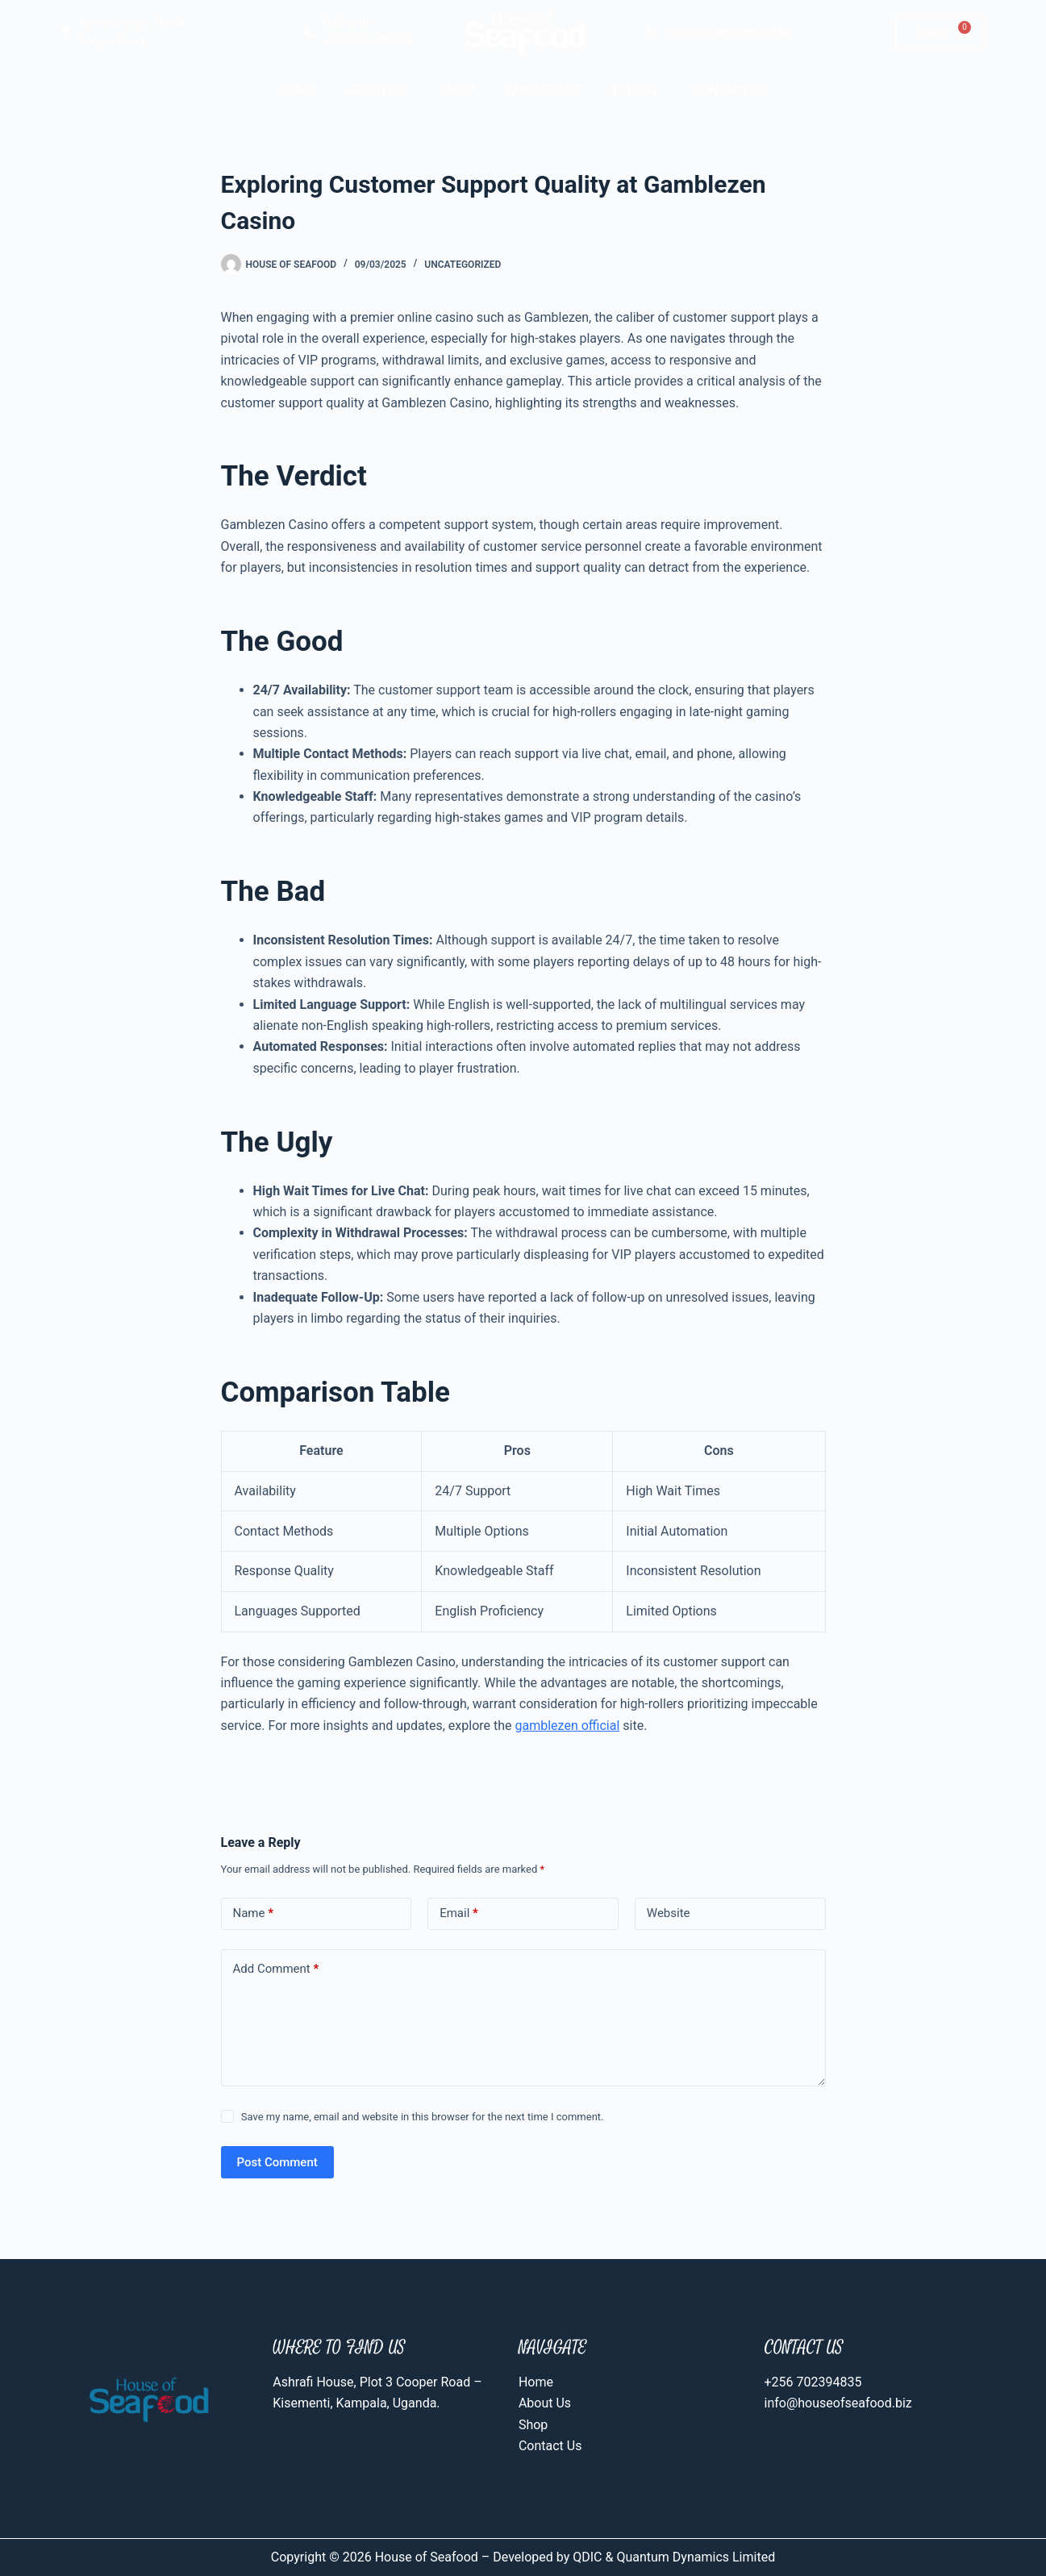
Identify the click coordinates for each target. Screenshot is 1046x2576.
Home (295, 90)
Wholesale (543, 90)
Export (636, 90)
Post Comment (277, 2162)
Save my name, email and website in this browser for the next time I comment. (422, 2117)
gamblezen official (567, 1725)
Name (253, 1913)
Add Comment (276, 1969)
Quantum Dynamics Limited (695, 2557)
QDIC (585, 2557)
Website (668, 1913)
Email (459, 1913)
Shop (456, 90)
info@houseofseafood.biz (838, 2403)
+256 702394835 (813, 2382)
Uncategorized (462, 264)
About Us (377, 90)
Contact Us (730, 90)
